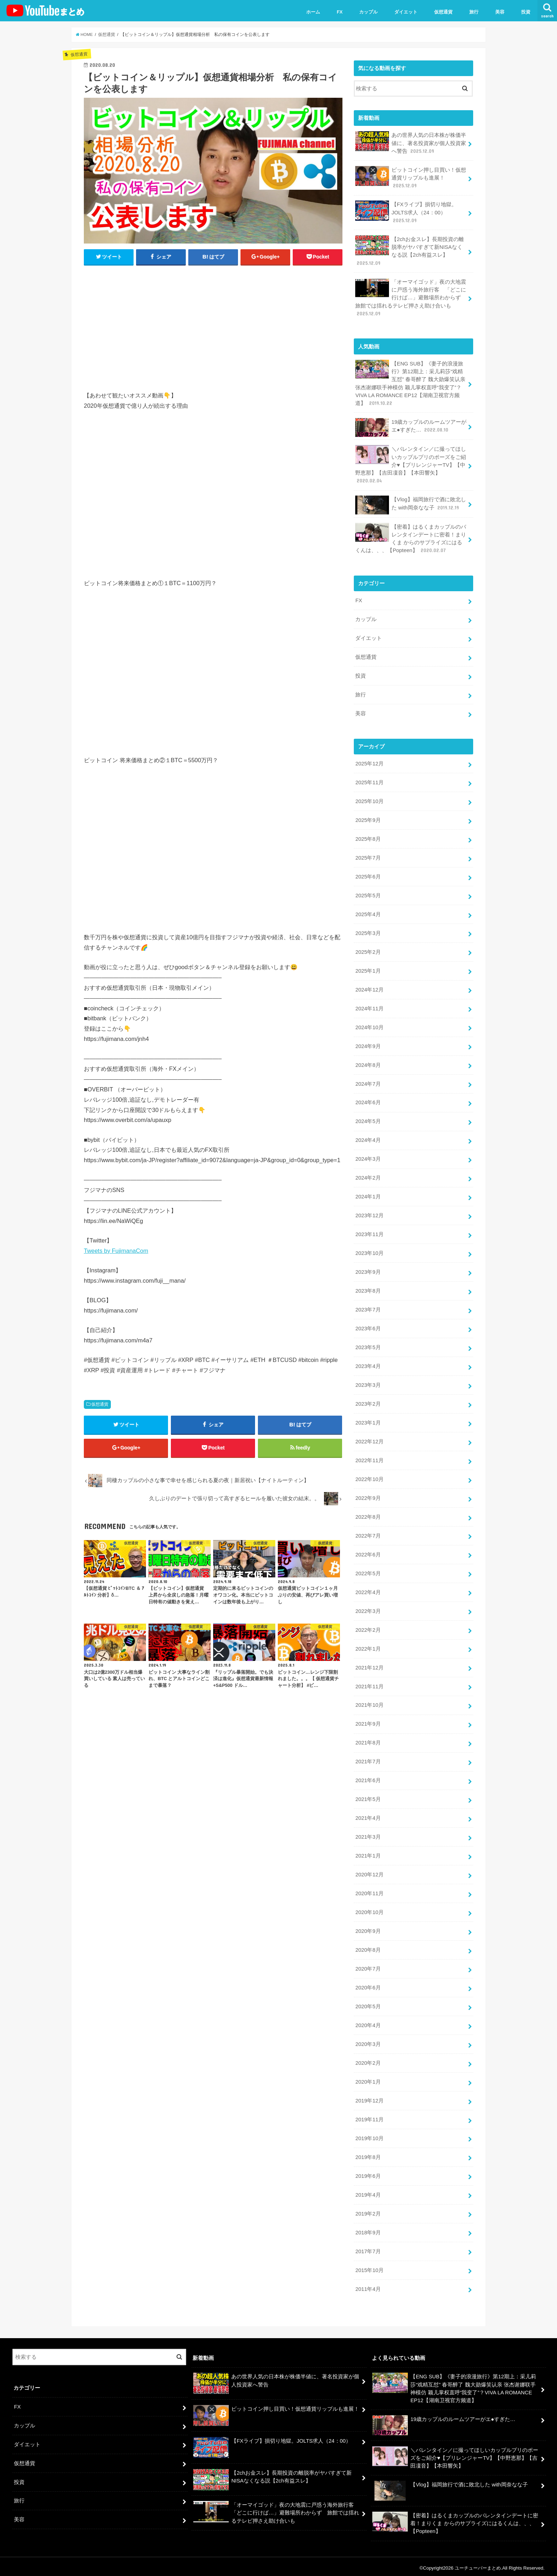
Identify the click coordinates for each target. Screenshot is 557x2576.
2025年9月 (367, 819)
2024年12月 (369, 988)
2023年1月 (367, 1421)
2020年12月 (369, 1872)
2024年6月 (367, 1101)
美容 (499, 12)
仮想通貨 (443, 12)
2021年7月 (367, 1759)
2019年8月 (367, 2154)
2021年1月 (367, 1853)
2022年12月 (369, 1440)
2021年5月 (367, 1797)
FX (340, 12)
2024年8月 (367, 1064)
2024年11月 (369, 1007)
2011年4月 (367, 2286)
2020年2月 (367, 2060)
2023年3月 (367, 1383)
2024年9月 (367, 1045)
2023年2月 (367, 1402)
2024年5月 (367, 1120)
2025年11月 (369, 782)
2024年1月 (367, 1195)
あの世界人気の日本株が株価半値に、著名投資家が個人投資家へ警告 (410, 142)
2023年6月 (367, 1327)
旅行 (473, 12)
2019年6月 (367, 2173)
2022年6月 (367, 1552)
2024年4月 (367, 1139)
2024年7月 (367, 1082)
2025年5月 (367, 894)
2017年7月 (367, 2248)
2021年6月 (367, 1778)
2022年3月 (367, 1609)
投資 (525, 12)
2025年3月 (367, 932)
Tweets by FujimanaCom (116, 1250)
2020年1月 (367, 2079)
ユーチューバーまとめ (478, 2565)
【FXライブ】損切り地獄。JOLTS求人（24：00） (405, 212)
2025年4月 (367, 913)
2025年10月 (369, 800)
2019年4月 (367, 2192)
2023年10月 (369, 1252)
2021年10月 (369, 1703)
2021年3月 (367, 1834)
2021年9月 (367, 1722)
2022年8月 (367, 1515)
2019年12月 (369, 2098)
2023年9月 (367, 1270)
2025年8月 (367, 838)
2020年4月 (367, 2022)
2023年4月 (367, 1364)
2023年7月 (367, 1308)
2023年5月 (367, 1345)
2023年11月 (369, 1233)
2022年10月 (369, 1477)
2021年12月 (369, 1665)
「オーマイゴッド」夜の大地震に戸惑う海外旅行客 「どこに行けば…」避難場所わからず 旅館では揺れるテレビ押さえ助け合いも (410, 297)
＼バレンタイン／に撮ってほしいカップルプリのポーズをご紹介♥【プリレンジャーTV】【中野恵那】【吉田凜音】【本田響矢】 (410, 464)
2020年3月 (367, 2041)
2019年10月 (369, 2135)
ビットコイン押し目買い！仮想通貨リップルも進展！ (410, 177)
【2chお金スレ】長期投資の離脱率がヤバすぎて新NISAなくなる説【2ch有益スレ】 (409, 250)
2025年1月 (367, 969)
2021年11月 (369, 1684)
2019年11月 (369, 2117)
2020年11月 (369, 1891)
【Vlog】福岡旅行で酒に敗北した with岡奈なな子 (410, 504)
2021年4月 (367, 1816)
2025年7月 (367, 857)
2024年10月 (369, 1026)
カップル (368, 12)
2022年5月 (367, 1571)
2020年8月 (367, 1947)
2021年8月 (367, 1740)
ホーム (313, 12)
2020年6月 (367, 1985)
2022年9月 (367, 1496)
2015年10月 (369, 2267)
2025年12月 (369, 763)
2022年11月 (369, 1458)
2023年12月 (369, 1214)
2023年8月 (367, 1289)
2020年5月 (367, 2003)
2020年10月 (369, 1910)
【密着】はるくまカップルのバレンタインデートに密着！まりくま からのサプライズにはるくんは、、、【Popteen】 (410, 538)
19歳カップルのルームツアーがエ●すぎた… (410, 427)
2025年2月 (367, 951)
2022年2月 (367, 1628)
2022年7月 (367, 1533)
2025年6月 (367, 875)
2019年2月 (367, 2210)
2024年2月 (367, 1176)
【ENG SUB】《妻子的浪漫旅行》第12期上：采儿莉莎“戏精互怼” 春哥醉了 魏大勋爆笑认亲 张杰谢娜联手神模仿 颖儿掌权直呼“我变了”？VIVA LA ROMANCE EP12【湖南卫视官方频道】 (410, 382)
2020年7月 (367, 1966)
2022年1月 (367, 1647)
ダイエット (405, 12)
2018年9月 (367, 2229)
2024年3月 (367, 1157)
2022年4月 (367, 1590)
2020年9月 (367, 1928)
